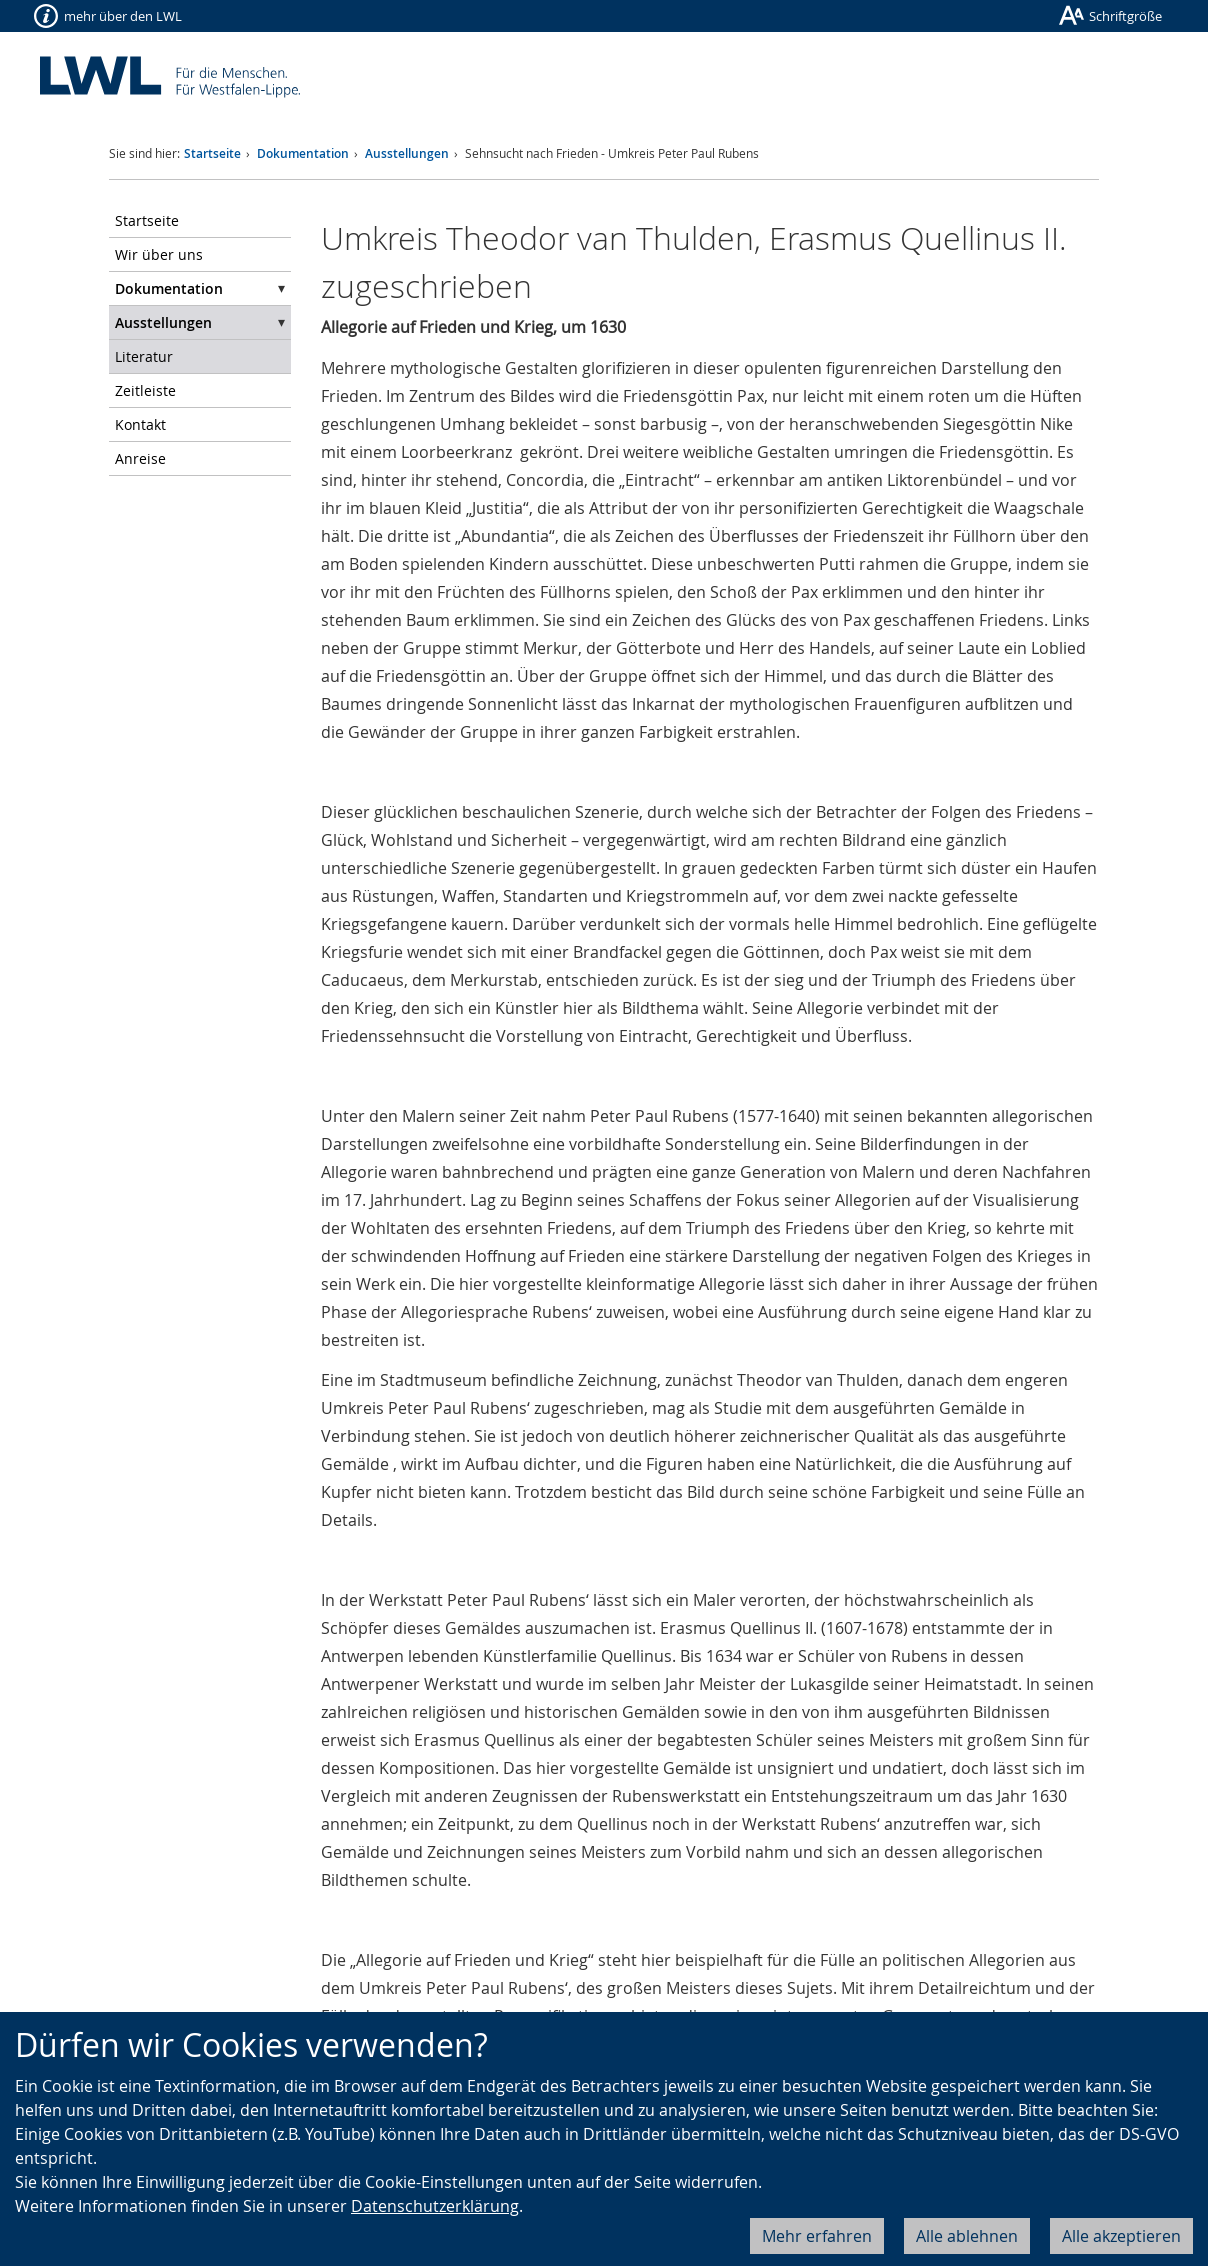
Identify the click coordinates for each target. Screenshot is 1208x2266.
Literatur (144, 356)
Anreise (140, 458)
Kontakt (140, 424)
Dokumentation (303, 153)
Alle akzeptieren (1121, 2236)
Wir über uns (159, 254)
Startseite (212, 153)
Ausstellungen (407, 153)
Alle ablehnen (967, 2236)
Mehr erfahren (817, 2236)
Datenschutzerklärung (435, 2206)
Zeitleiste (145, 390)
